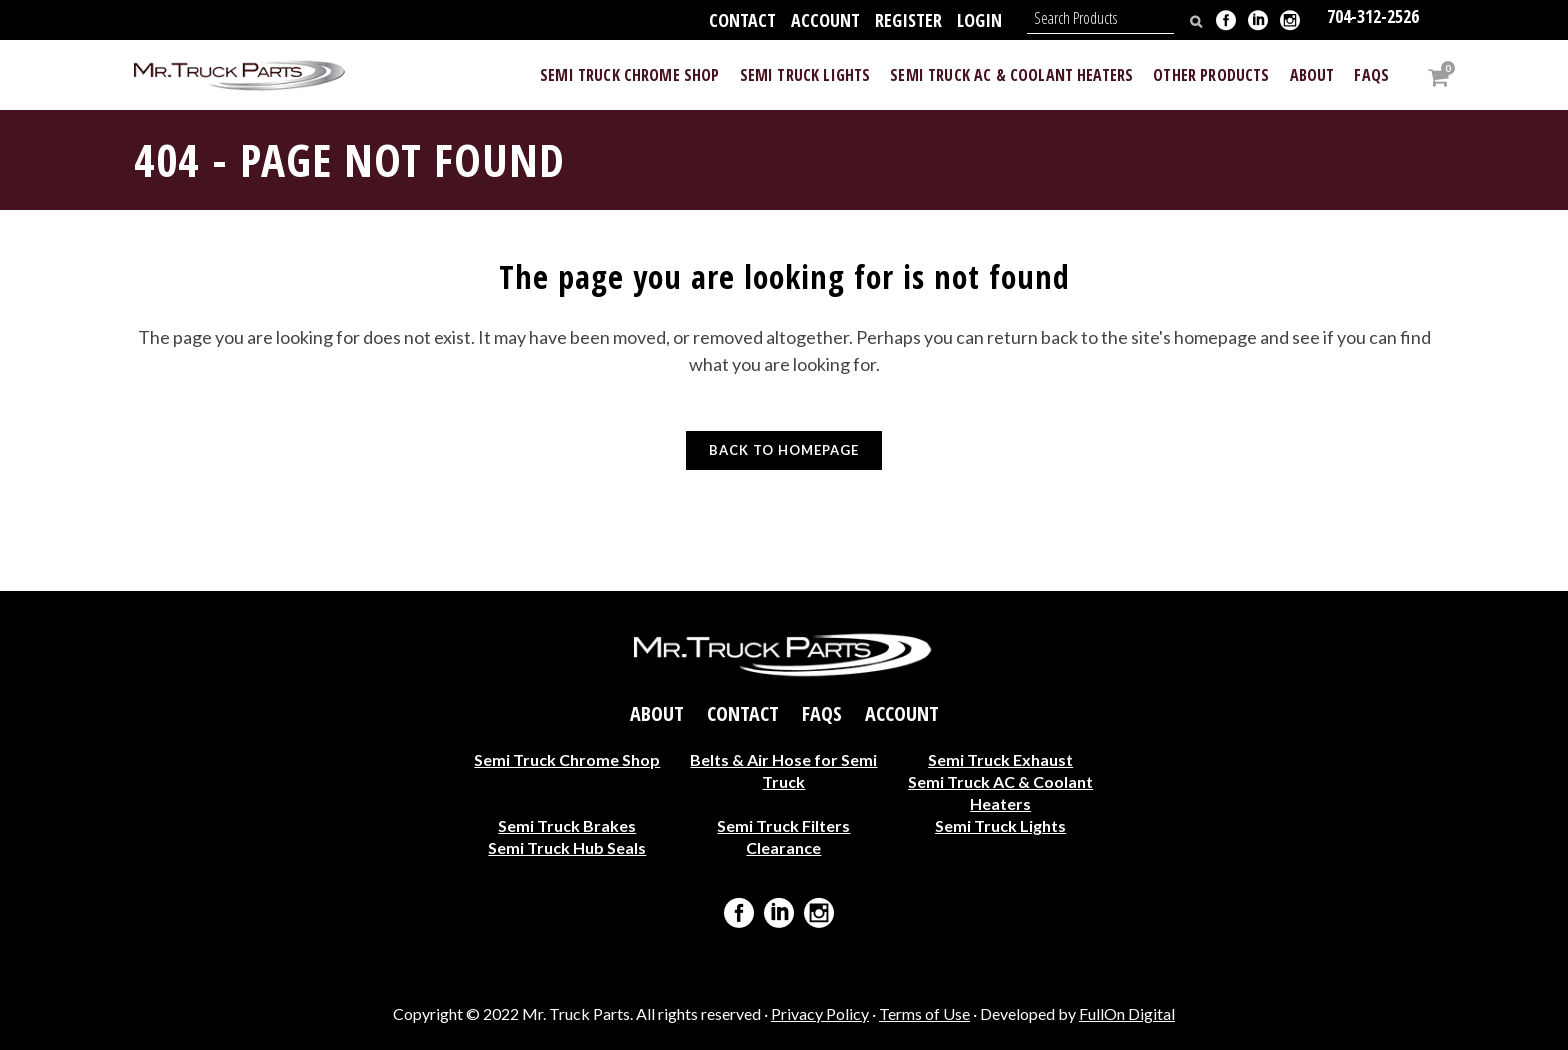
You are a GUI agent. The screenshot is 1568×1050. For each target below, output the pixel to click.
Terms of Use (924, 1013)
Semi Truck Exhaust (1000, 759)
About (657, 714)
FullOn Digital (1127, 1013)
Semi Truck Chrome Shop (567, 759)
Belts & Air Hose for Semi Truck (783, 770)
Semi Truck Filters (783, 825)
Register (908, 20)
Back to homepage (784, 450)
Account (825, 20)
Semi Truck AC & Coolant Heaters (1000, 792)
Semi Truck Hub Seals (567, 847)
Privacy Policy (820, 1013)
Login (979, 20)
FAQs (822, 714)
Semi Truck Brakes (567, 825)
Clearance (783, 847)
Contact (742, 20)
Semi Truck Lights (1000, 825)
